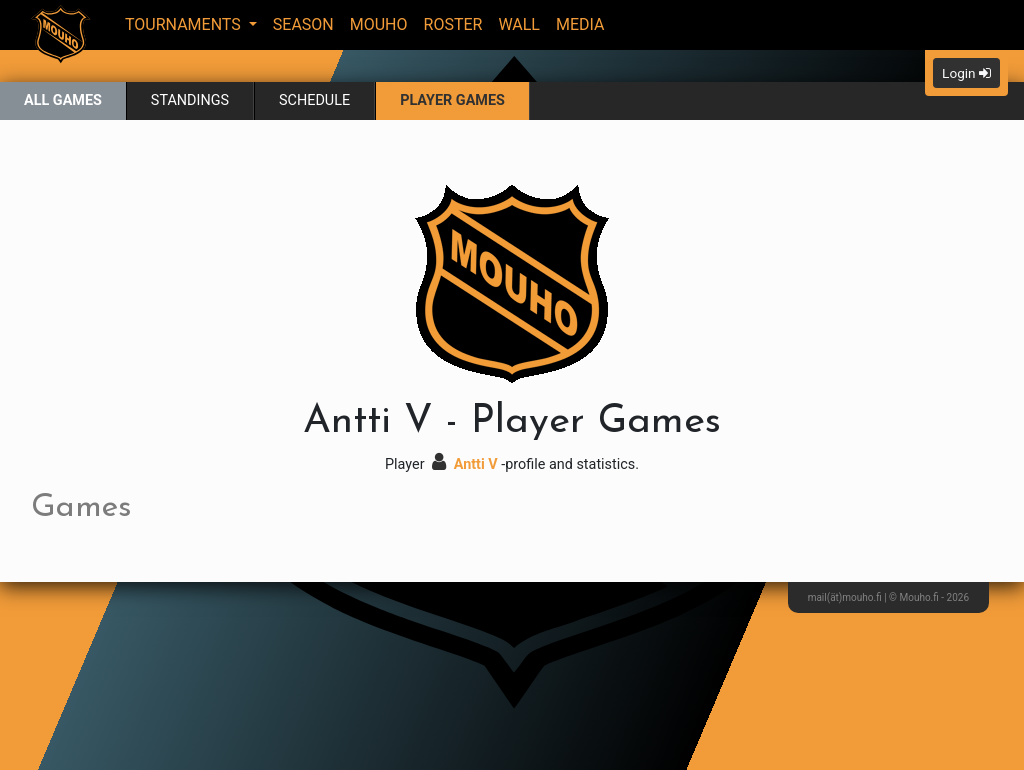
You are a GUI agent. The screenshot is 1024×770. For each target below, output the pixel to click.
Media (580, 24)
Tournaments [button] (185, 24)
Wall (519, 24)
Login (966, 73)
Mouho (379, 24)
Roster (453, 24)
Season (303, 24)
